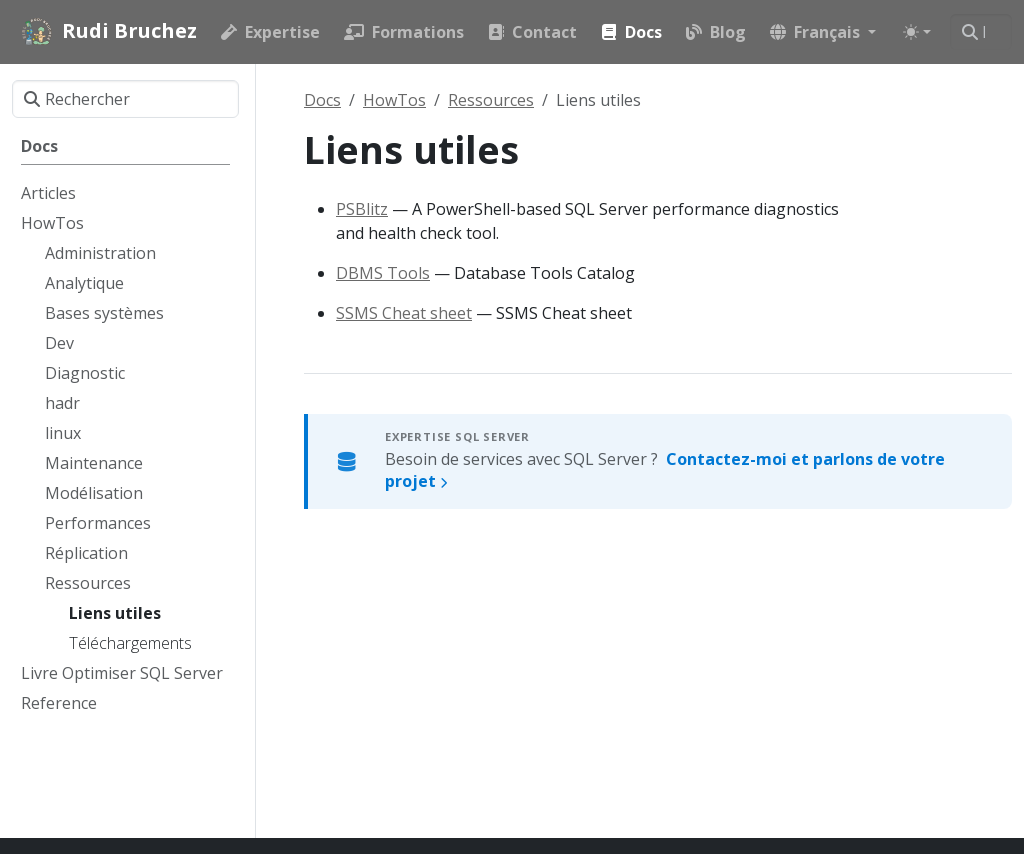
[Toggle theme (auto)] (917, 32)
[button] (823, 32)
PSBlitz (362, 209)
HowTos (394, 100)
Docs (322, 100)
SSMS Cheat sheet (404, 313)
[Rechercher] (981, 32)
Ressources (491, 100)
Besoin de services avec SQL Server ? (665, 470)
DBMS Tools (383, 273)
